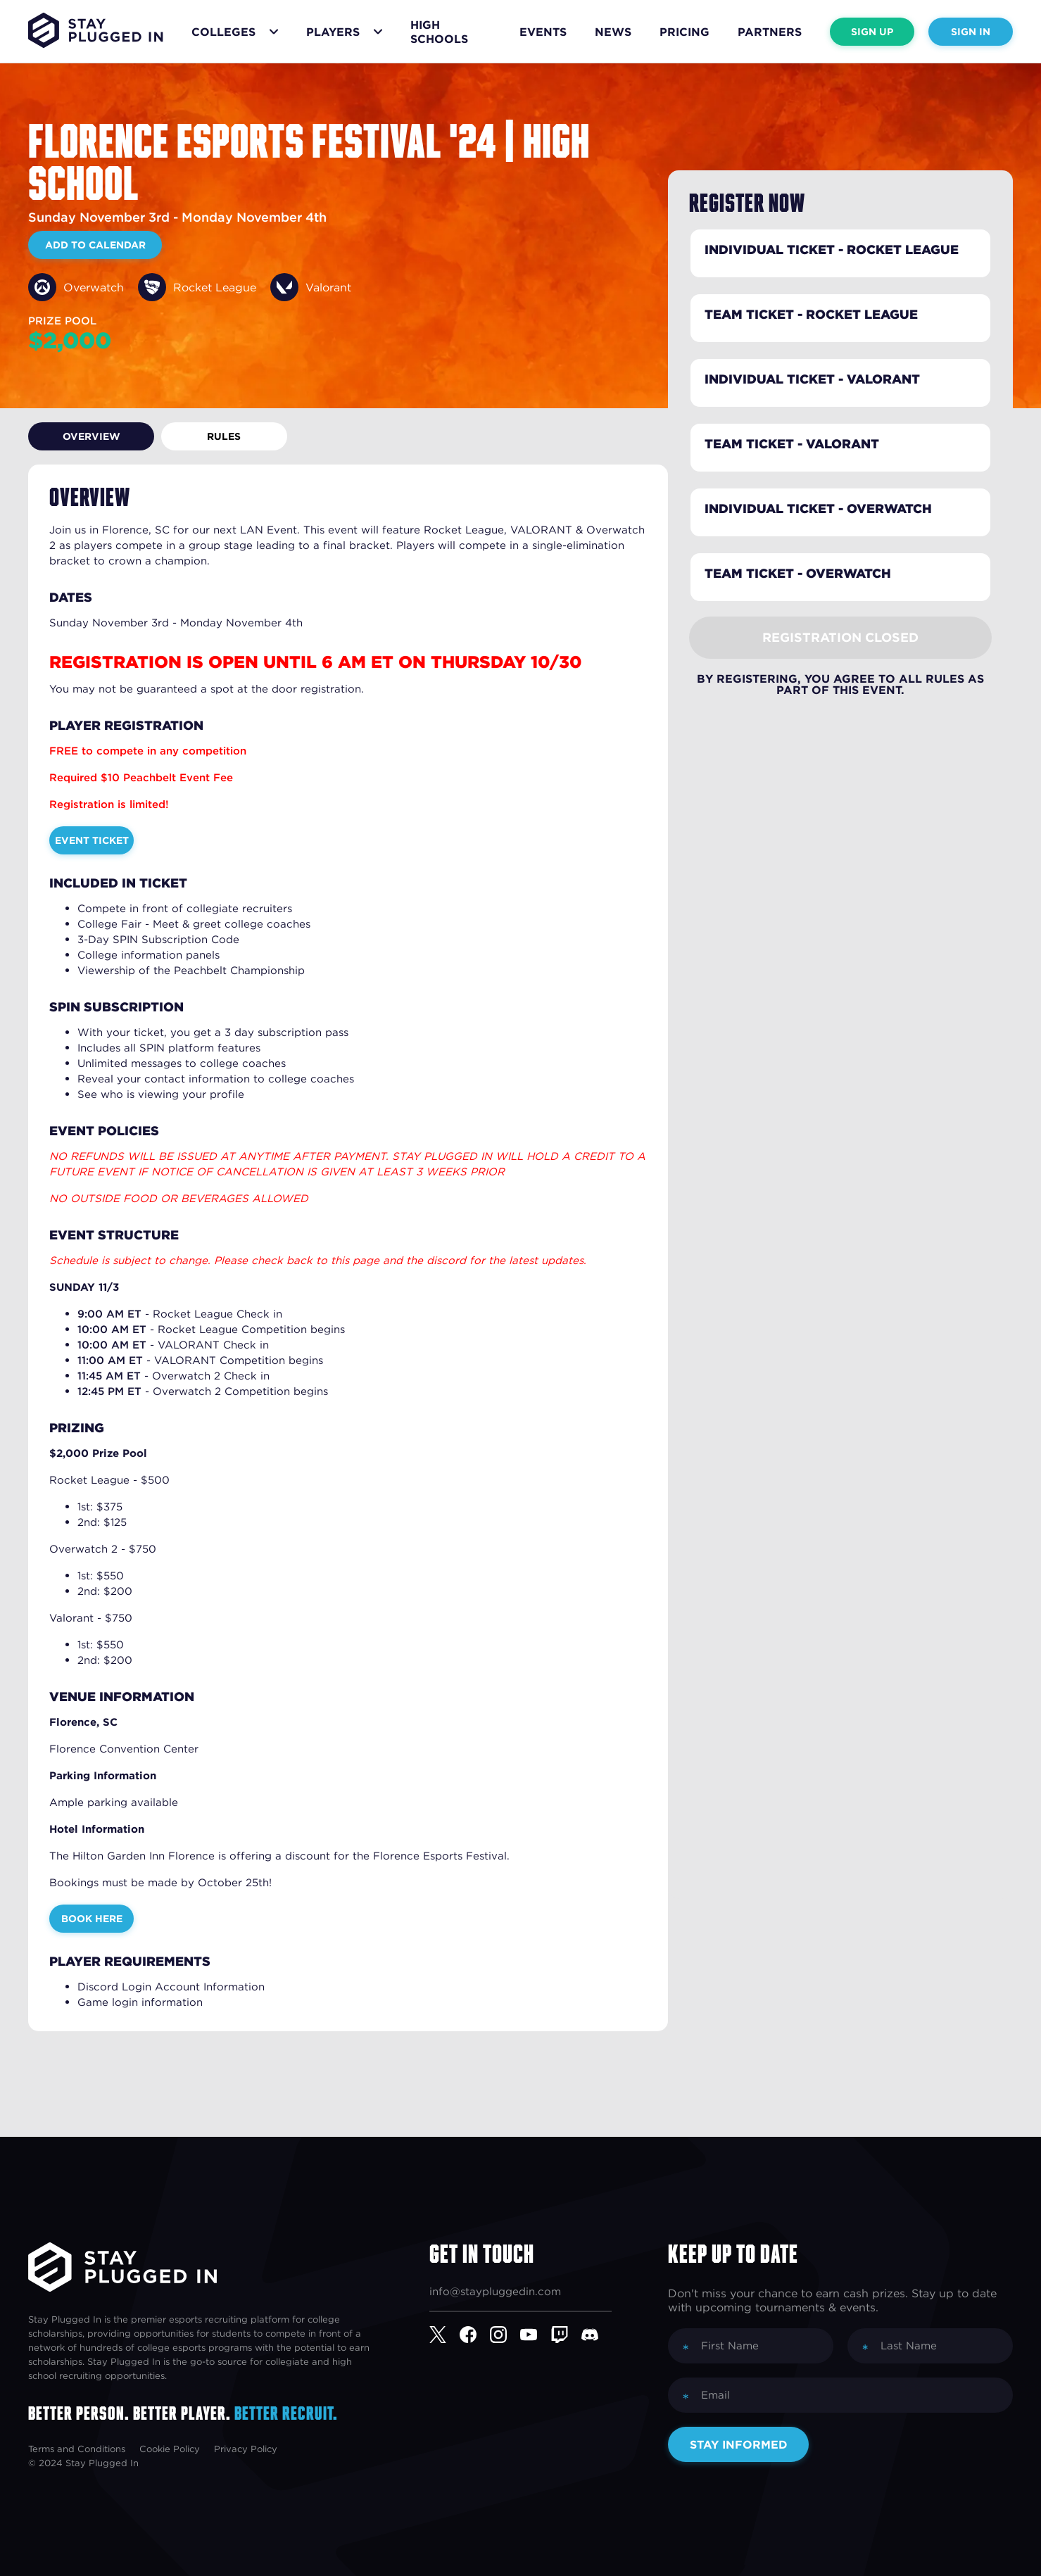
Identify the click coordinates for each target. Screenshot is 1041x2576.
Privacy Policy (245, 2449)
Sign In (970, 31)
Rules (193, 436)
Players (333, 32)
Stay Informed (739, 2444)
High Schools (439, 32)
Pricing (684, 32)
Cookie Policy (169, 2449)
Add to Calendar (95, 245)
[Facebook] (475, 2334)
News (613, 32)
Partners (770, 32)
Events (543, 32)
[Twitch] (566, 2334)
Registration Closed (840, 637)
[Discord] (596, 2334)
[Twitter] (444, 2334)
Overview (81, 436)
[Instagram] (505, 2334)
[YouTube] (535, 2334)
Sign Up (872, 31)
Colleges (223, 32)
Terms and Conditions (76, 2449)
